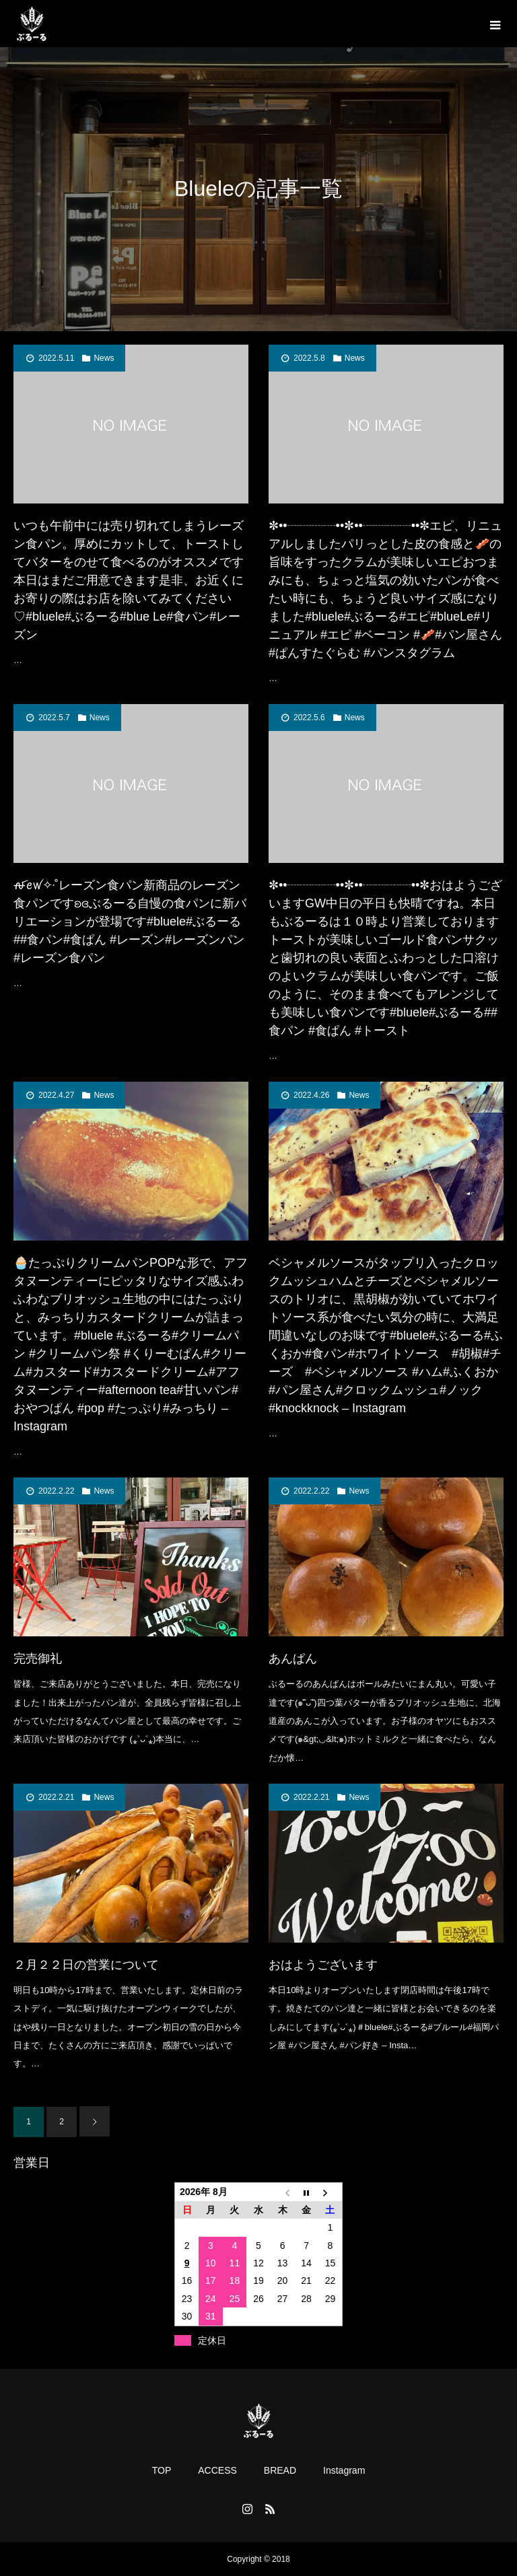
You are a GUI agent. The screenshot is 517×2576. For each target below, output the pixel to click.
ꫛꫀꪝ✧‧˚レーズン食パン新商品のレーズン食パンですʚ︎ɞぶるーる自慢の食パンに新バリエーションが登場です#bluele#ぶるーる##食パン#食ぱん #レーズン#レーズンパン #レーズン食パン (129, 921)
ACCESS (217, 2470)
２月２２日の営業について (86, 1965)
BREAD (280, 2470)
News (104, 358)
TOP (162, 2470)
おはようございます (323, 1965)
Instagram (344, 2470)
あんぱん (293, 1658)
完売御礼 (37, 1658)
